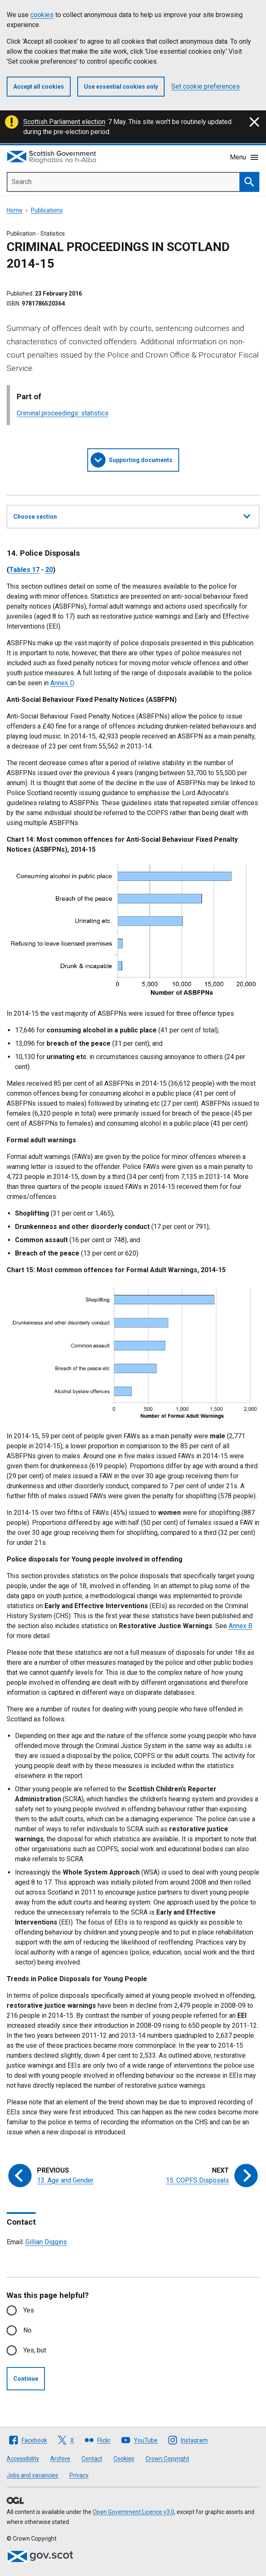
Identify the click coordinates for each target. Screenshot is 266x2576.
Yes (28, 2310)
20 (49, 570)
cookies (42, 15)
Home (14, 210)
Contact (91, 2458)
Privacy (79, 2475)
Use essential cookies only (121, 86)
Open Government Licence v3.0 (133, 2512)
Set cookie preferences (205, 86)
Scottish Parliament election (64, 122)
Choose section (131, 515)
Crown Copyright (167, 2458)
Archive (60, 2458)
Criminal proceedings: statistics (62, 413)
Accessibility (23, 2458)
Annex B (240, 1626)
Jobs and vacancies (32, 2475)
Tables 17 (24, 570)
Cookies (123, 2458)
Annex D (62, 683)
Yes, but (34, 2350)
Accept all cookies (38, 86)
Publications (47, 210)
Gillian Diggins (46, 2242)
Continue (25, 2378)
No (27, 2330)
